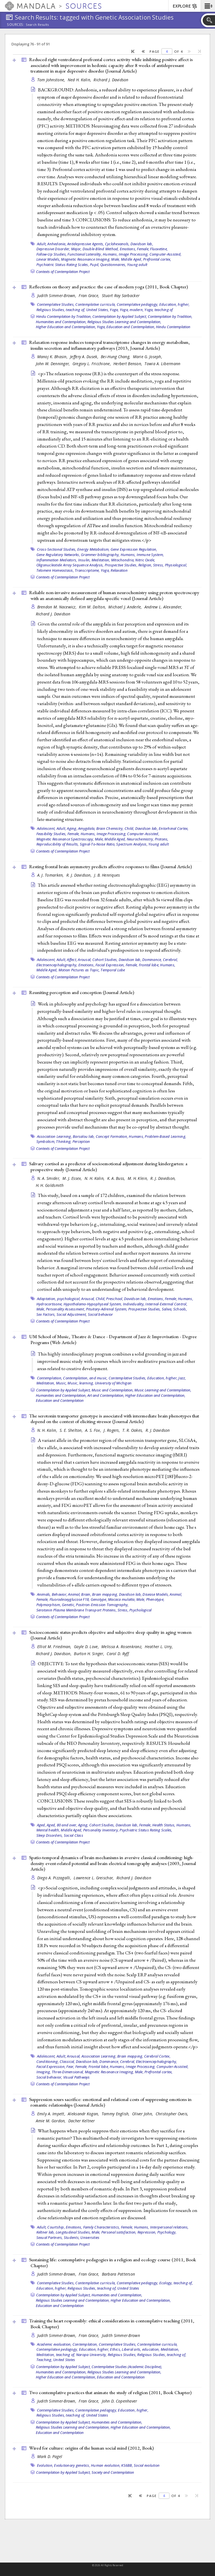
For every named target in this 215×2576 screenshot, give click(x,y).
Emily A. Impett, (52, 2113)
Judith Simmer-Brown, (57, 295)
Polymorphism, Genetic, (55, 1604)
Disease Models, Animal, (162, 1594)
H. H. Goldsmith (50, 1185)
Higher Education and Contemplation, (66, 326)
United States (128, 2288)
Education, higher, (174, 304)
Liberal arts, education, (141, 2349)
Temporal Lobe (113, 969)
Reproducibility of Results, (57, 844)
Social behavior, (49, 2077)
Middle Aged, (131, 259)
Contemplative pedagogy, (137, 304)
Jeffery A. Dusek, (84, 356)
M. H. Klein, (138, 1178)
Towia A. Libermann (162, 363)
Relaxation (119, 570)
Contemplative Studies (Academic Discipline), (127, 2366)
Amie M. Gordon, (51, 2120)
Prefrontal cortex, (157, 259)
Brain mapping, (105, 1594)
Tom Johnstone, (51, 79)
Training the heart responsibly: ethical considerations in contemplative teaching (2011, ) (111, 2324)
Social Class (73, 1835)
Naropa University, (91, 2354)
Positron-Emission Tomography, (102, 1604)
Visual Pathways (76, 2077)
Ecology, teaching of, (176, 2282)
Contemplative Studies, (56, 304)
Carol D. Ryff (118, 1653)
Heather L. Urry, (159, 1646)
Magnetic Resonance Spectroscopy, (65, 839)
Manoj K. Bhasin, (53, 356)
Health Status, (164, 1824)
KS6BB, (127, 2465)
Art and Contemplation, (105, 1395)
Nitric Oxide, (145, 559)
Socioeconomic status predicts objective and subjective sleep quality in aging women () (110, 1635)
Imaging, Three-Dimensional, (60, 2071)
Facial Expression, (110, 964)
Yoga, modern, (132, 309)
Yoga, (114, 309)
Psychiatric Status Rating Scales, (62, 264)
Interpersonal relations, (169, 2227)
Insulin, (84, 559)
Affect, (72, 959)
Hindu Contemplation (173, 326)
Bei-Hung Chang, (116, 356)
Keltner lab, (45, 2232)
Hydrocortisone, (49, 1303)
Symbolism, (45, 1141)
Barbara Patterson (118, 2274)
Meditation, (101, 559)
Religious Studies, (122, 2354)
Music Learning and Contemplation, (162, 1390)
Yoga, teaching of (158, 309)
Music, (61, 1383)
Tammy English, (116, 2113)
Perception (81, 1141)
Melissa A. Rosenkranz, (122, 1646)
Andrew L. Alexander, (163, 607)
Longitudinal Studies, (73, 2232)
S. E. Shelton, (72, 1430)
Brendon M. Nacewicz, (57, 607)
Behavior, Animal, (66, 1594)
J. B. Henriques (107, 875)
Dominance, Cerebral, (160, 959)
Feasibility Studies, (51, 833)
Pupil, (94, 264)
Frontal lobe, (149, 964)
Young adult (137, 264)
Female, (143, 248)
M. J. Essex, (72, 1178)
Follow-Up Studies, (51, 254)
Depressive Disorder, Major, (59, 248)
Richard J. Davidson (111, 79)
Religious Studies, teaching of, (60, 309)
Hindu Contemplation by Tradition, (64, 316)
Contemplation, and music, (85, 1377)
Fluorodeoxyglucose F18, (70, 1599)
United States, (97, 309)
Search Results (37, 25)
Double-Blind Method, (101, 248)
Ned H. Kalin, (80, 79)
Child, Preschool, (109, 1298)
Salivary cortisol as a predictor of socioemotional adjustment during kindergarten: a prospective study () (108, 1166)
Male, (115, 259)
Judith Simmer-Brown (121, 2335)
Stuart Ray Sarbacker (121, 295)
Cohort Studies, (105, 959)
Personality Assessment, (65, 1309)
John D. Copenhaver (119, 2401)
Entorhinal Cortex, (174, 828)
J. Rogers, (112, 1430)
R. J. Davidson (158, 1430)
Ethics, (115, 2349)
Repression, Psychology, (157, 2232)
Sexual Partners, (49, 2237)
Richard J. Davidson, (54, 1653)
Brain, (86, 1594)
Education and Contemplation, (130, 326)
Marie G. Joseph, (148, 356)
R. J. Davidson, (79, 875)
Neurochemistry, (140, 839)
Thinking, (63, 1141)
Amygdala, (86, 828)
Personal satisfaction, (119, 2232)
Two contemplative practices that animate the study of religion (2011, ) (110, 2392)
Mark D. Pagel (49, 2456)
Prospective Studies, (121, 564)
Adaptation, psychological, (59, 1298)
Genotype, (99, 1599)
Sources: (15, 25)
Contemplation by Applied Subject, (119, 316)
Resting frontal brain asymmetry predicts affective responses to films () (110, 866)
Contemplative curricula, (95, 304)
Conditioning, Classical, (55, 2061)
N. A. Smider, (49, 1178)
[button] (208, 6)
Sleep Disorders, (49, 1835)
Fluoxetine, (159, 248)
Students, (72, 2237)
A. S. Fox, (93, 1430)
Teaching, (44, 2359)
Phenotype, (155, 1599)
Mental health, (48, 1830)
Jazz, (182, 1377)
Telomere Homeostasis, (55, 570)
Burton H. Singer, (89, 1653)
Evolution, (45, 2465)
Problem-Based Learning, (165, 1136)
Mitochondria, (122, 559)
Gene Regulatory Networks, (58, 554)
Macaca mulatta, (121, 1599)
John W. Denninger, (53, 363)
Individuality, (134, 1303)
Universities (89, 2237)
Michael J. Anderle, (125, 607)
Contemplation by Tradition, (170, 316)
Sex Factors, (46, 1314)
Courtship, (56, 2227)
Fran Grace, (89, 295)
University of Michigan (113, 1383)
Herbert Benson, (128, 363)
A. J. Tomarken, (51, 875)
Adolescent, (46, 828)
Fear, (70, 2066)
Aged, (41, 1824)
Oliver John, (143, 2113)
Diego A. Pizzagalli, (55, 1877)
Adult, (42, 243)
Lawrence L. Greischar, (94, 1877)
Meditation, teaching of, (55, 2354)
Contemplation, (49, 1377)
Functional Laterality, (84, 254)
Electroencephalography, (57, 964)
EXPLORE (185, 6)
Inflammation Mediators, (56, 559)
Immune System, (150, 554)
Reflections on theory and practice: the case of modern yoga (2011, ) (108, 287)
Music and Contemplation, (113, 1390)
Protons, (162, 839)
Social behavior (100, 1314)
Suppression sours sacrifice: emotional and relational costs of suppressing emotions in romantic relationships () (110, 2102)
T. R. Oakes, (133, 1430)
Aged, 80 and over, (62, 1824)
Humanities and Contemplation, (61, 321)
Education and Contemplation (60, 1400)
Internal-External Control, (166, 1303)
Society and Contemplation (113, 2472)
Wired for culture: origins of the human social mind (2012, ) (91, 2448)
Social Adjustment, (72, 1314)
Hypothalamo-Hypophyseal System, (93, 1303)
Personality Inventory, (101, 1830)
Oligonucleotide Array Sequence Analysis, (70, 564)
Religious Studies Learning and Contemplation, (124, 321)
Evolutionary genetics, (72, 2465)
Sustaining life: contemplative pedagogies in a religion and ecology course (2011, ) (112, 2263)
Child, (129, 828)
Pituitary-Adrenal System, (106, 1309)
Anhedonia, (56, 243)
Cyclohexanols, (117, 243)
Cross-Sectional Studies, (56, 549)
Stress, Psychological (134, 1610)
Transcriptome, (87, 570)
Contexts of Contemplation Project (63, 271)
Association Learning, (54, 1136)
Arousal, (84, 959)
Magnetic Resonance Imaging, (85, 259)
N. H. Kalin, (95, 1178)
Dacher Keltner (81, 2120)
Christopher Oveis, (173, 2113)
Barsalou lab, (84, 1136)
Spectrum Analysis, (132, 844)
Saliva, (167, 1309)
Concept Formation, (112, 1136)
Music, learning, (80, 1383)
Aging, (72, 828)
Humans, (110, 254)
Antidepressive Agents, (85, 243)
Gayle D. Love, (87, 1646)
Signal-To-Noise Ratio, (98, 844)
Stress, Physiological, (170, 564)
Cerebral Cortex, (157, 2056)
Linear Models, (48, 259)
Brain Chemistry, (110, 828)
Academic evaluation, (54, 2344)
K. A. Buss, (116, 1178)
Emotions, (128, 248)
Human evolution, (105, 2465)
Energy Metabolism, (93, 549)
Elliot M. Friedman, (55, 1646)
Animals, (44, 1594)
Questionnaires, (113, 264)
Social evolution (147, 2465)
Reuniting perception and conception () (81, 992)
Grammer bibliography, (100, 554)
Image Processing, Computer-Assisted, (150, 254)
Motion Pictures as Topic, (79, 969)
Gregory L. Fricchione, (92, 363)
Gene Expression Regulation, (134, 549)
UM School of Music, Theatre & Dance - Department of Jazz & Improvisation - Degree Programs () (113, 1339)
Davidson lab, (141, 243)
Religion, (145, 564)
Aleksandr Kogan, (84, 2113)
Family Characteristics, (101, 2227)
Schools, (180, 1309)
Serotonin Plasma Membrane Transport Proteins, (76, 1610)
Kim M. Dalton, (93, 607)
